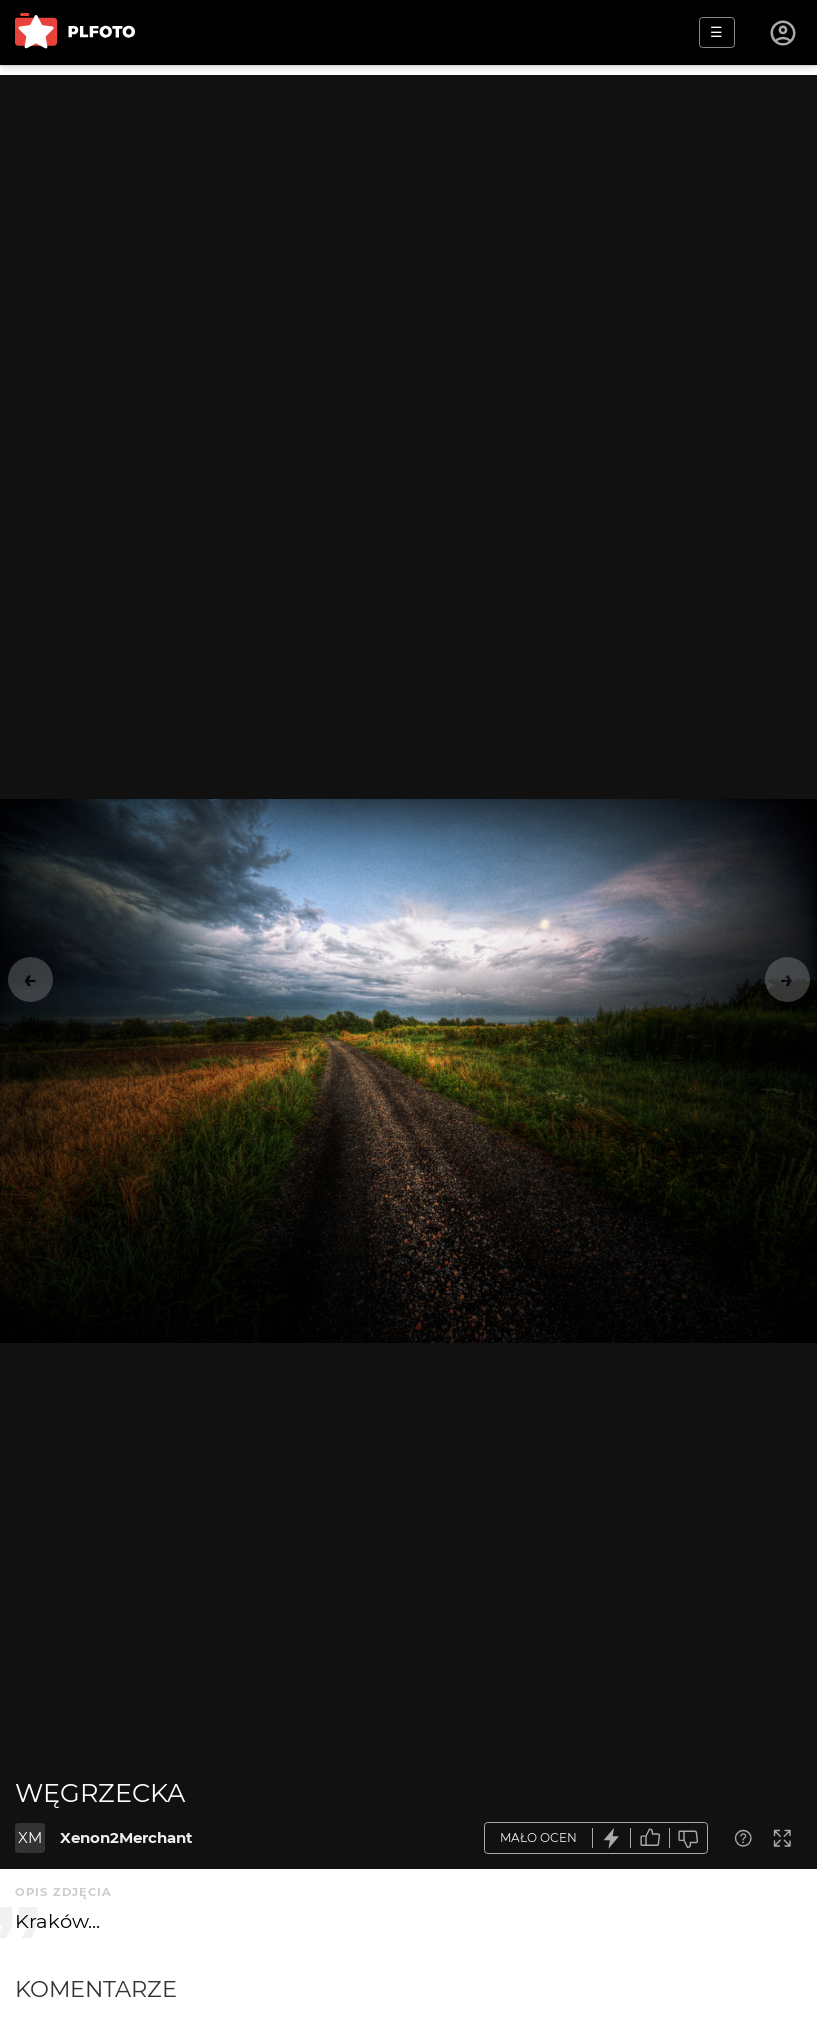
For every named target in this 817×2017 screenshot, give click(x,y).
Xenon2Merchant (126, 1837)
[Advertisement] (408, 215)
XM (30, 1837)
